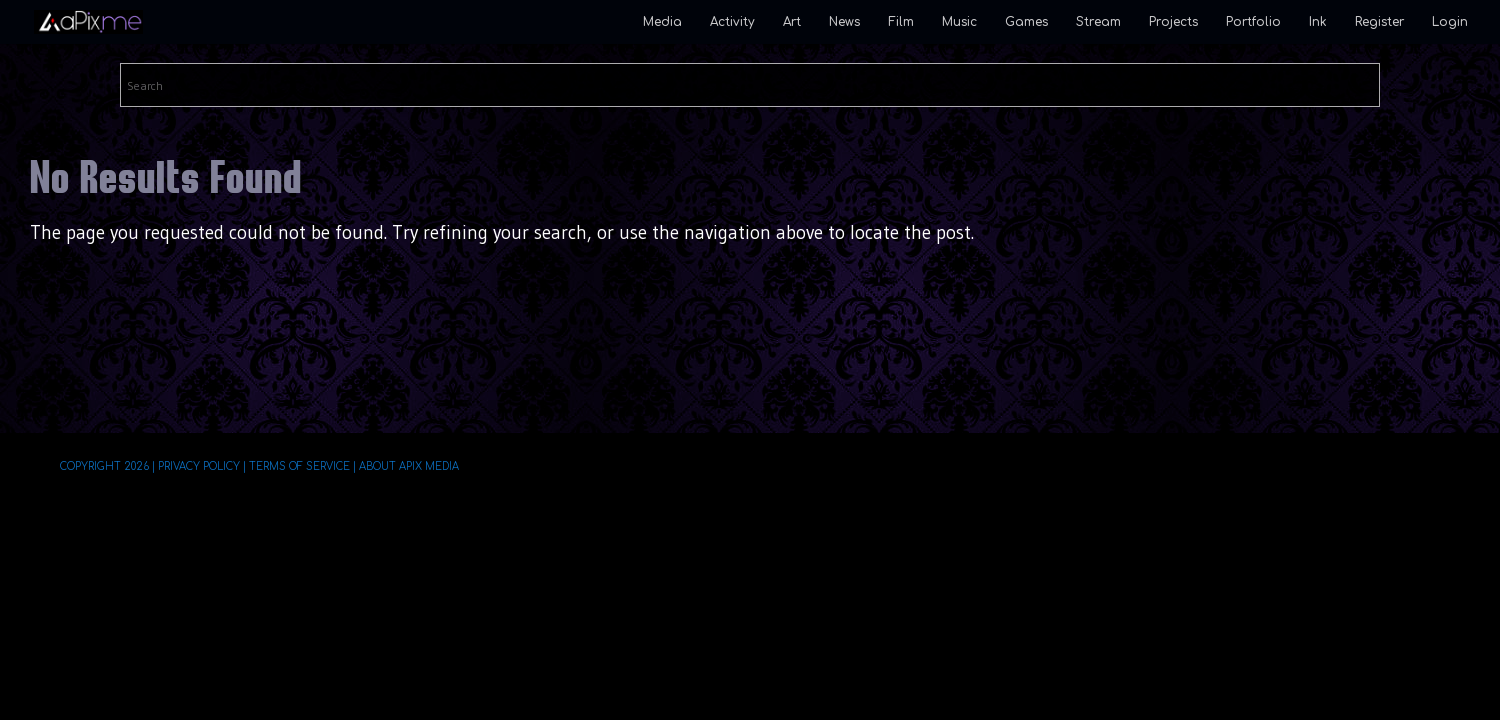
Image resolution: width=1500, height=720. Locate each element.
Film (901, 22)
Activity (732, 22)
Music (959, 22)
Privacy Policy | (201, 466)
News (844, 22)
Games (1026, 22)
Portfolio (1253, 22)
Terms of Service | (301, 466)
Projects (1173, 22)
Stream (1098, 22)
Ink (1318, 22)
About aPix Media (408, 466)
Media (662, 22)
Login (1450, 22)
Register (1379, 22)
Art (792, 22)
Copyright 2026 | (107, 466)
